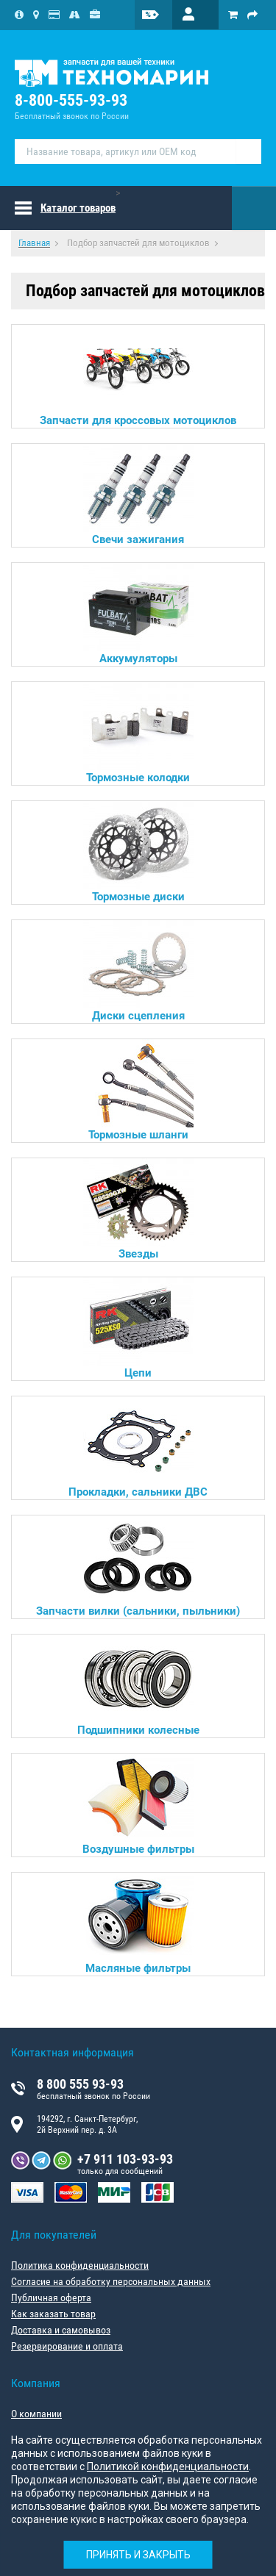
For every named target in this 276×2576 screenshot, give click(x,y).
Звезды (138, 1209)
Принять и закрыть (138, 2555)
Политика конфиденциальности (80, 2265)
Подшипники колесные (138, 1686)
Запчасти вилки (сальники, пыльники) (138, 1566)
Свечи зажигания (138, 495)
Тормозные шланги (138, 1090)
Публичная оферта (51, 2297)
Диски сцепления (138, 971)
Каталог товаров (78, 208)
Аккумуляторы (138, 614)
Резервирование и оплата (67, 2346)
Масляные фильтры (138, 1924)
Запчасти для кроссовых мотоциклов (138, 376)
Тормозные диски (138, 852)
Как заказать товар (53, 2313)
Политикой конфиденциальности (168, 2466)
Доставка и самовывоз (60, 2330)
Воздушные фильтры (138, 1805)
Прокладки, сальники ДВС (138, 1447)
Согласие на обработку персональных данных (110, 2281)
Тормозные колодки (138, 733)
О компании (36, 2413)
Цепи (138, 1328)
